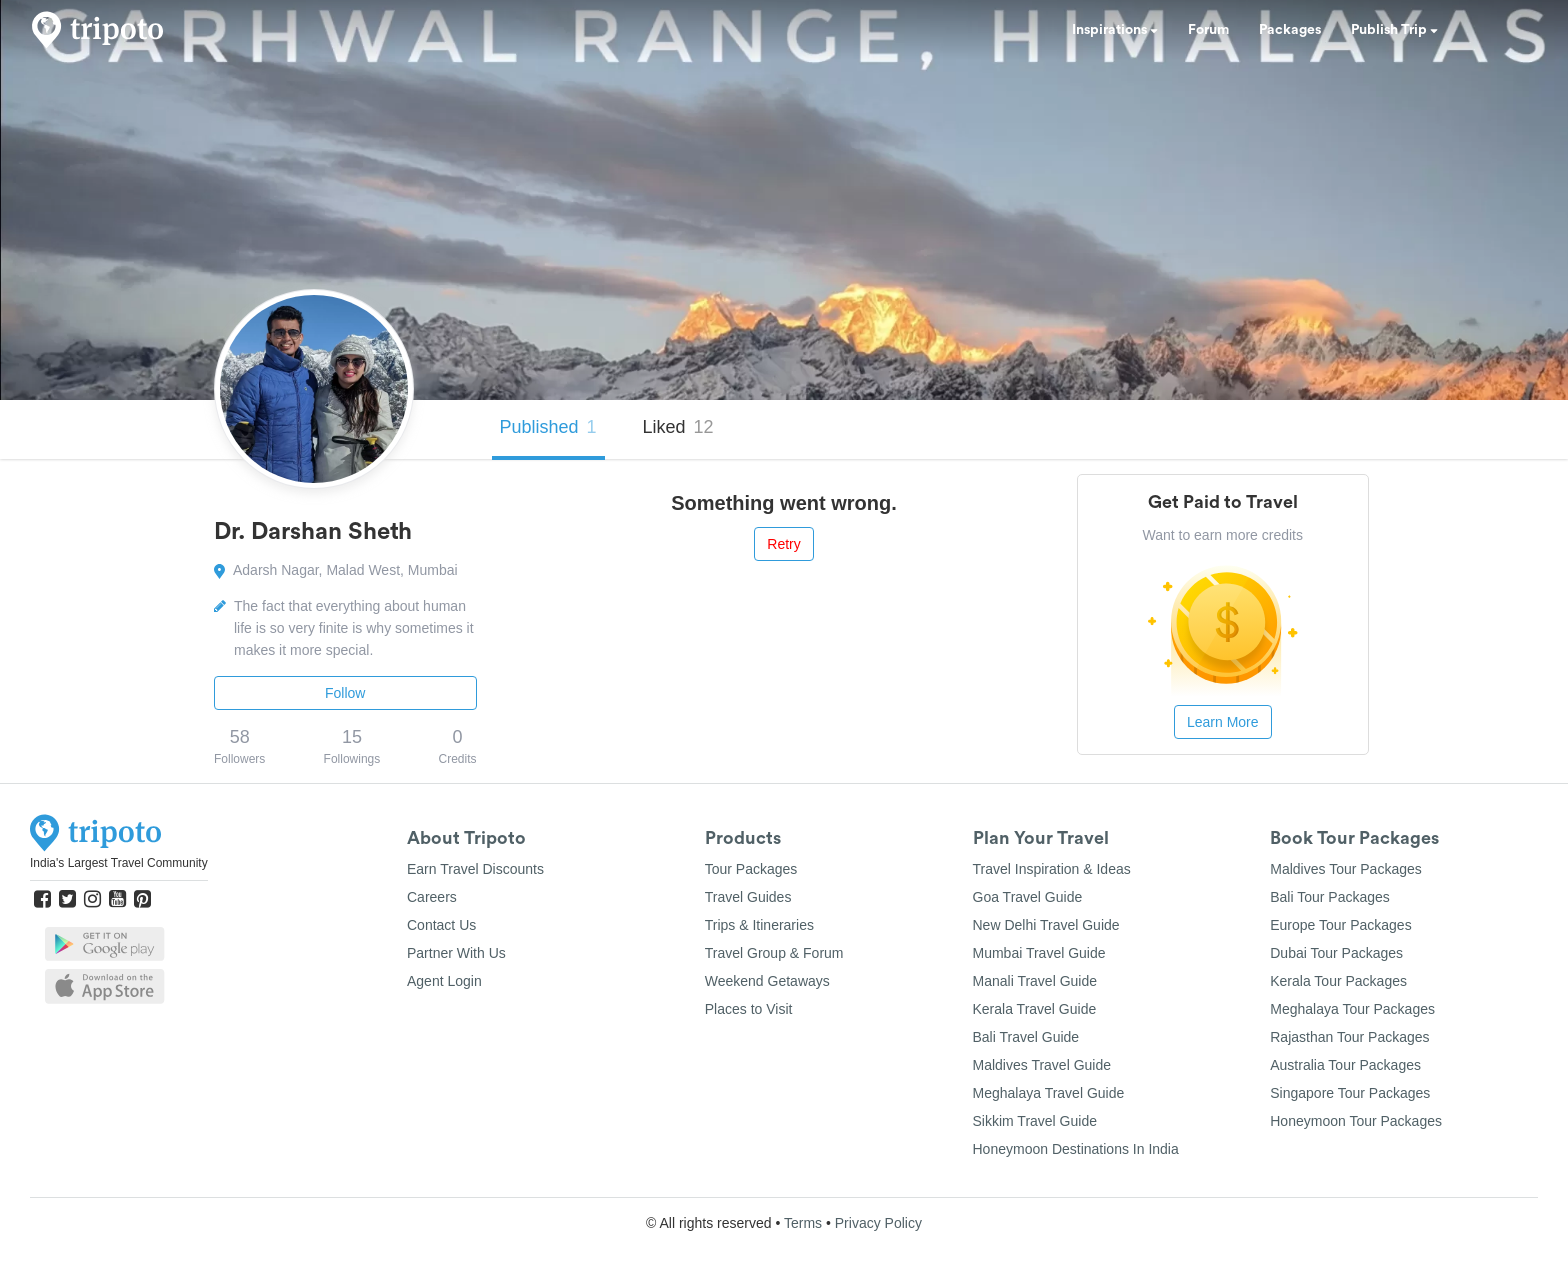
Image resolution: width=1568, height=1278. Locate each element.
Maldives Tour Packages (1345, 869)
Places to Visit (749, 1009)
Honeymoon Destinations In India (1076, 1149)
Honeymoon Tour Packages (1356, 1121)
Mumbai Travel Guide (1039, 953)
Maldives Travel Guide (1042, 1065)
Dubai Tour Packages (1336, 953)
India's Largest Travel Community (119, 863)
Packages (1290, 30)
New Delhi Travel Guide (1046, 925)
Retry (783, 544)
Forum (1208, 30)
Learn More (1223, 722)
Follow (345, 693)
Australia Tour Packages (1345, 1065)
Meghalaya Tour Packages (1352, 1009)
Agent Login (444, 981)
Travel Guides (748, 897)
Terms (803, 1223)
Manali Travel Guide (1035, 981)
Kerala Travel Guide (1035, 1009)
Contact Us (441, 925)
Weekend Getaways (767, 981)
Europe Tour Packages (1340, 925)
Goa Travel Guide (1028, 897)
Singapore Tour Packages (1350, 1093)
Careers (432, 897)
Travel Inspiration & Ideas (1052, 869)
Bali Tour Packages (1330, 897)
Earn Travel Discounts (475, 869)
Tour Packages (751, 869)
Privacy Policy (878, 1223)
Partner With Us (456, 953)
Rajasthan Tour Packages (1349, 1037)
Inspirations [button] (1115, 30)
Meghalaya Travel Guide (1049, 1093)
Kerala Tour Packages (1338, 981)
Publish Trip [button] (1394, 30)
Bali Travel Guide (1026, 1037)
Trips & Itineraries (759, 925)
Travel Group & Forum (774, 953)
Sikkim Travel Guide (1035, 1121)
